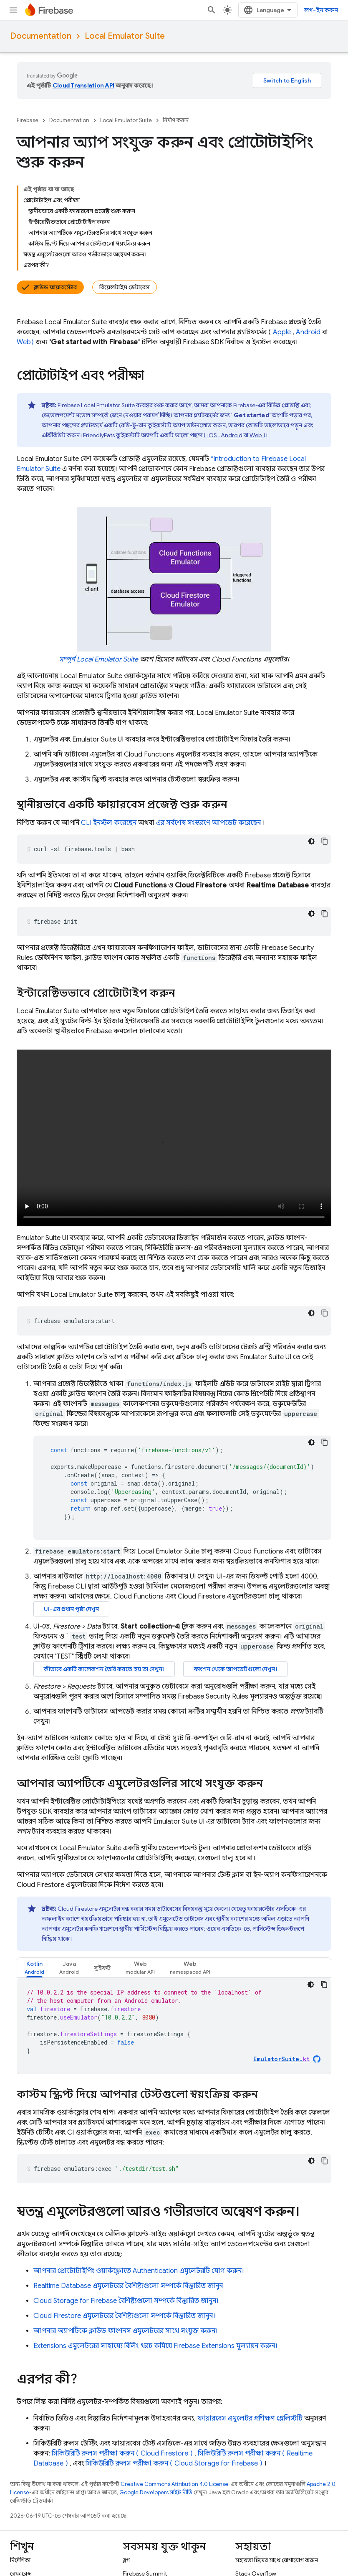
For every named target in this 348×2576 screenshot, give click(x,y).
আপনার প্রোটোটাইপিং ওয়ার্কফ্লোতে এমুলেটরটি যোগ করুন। (138, 2271)
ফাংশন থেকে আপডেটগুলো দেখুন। (235, 1669)
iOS (212, 435)
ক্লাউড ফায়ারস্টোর (55, 287)
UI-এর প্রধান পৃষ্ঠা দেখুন (71, 1609)
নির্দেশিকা (20, 2560)
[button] (34, 1967)
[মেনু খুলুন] (13, 10)
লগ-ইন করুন (321, 10)
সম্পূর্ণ (98, 659)
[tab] (34, 1967)
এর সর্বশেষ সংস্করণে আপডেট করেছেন (208, 823)
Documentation (40, 36)
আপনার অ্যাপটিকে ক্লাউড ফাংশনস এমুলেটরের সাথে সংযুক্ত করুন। (125, 2331)
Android (308, 332)
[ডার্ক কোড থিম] (311, 841)
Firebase (27, 120)
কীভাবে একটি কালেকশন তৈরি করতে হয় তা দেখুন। (104, 1669)
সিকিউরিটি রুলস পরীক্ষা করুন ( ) (122, 2453)
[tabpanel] (174, 2026)
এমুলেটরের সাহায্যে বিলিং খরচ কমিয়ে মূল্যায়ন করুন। (155, 2346)
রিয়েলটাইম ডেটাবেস (124, 287)
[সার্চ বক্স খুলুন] (212, 10)
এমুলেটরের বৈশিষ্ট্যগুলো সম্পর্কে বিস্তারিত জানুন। (124, 2316)
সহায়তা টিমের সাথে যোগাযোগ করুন (276, 2560)
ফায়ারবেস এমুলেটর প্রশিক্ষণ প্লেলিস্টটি (250, 2418)
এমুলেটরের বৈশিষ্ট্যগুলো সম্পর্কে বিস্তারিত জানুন (128, 2286)
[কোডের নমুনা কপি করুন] (324, 841)
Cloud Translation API (83, 85)
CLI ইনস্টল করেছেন (108, 823)
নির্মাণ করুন (176, 120)
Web (256, 435)
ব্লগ (126, 2560)
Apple (282, 332)
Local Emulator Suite (125, 36)
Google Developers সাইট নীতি (155, 2492)
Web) (25, 342)
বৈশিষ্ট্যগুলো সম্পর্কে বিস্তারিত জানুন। (126, 2301)
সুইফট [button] (102, 1968)
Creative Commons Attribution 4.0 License (174, 2484)
